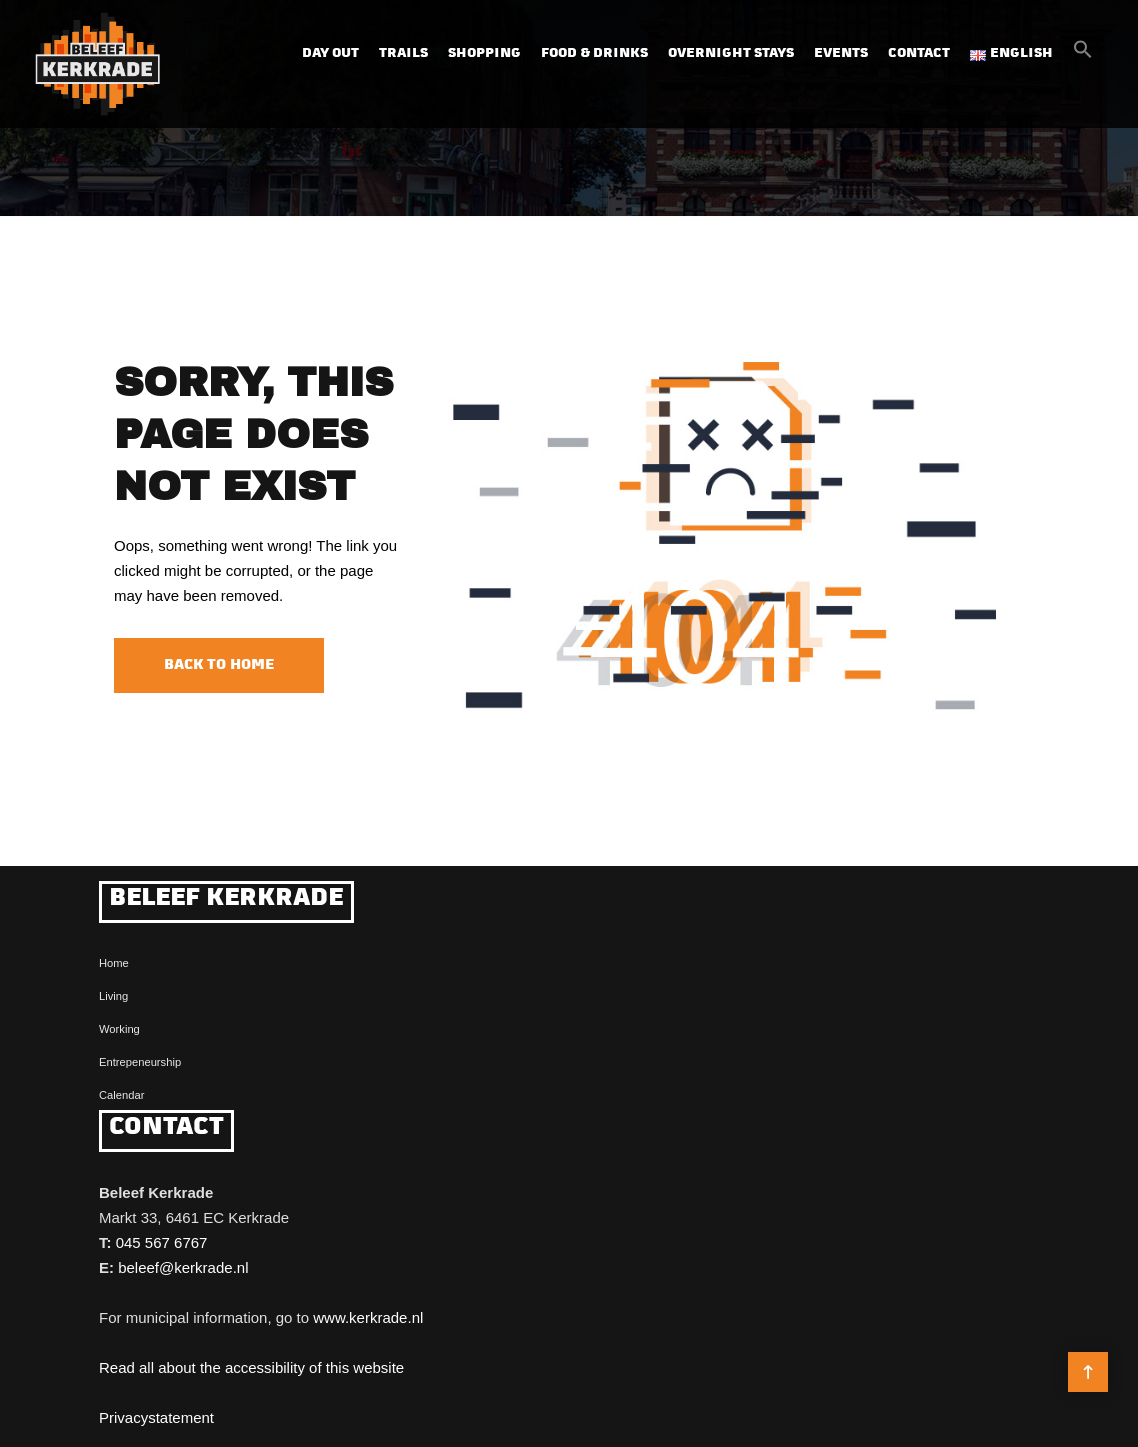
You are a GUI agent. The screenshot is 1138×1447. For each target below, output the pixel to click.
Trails (403, 53)
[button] (1083, 55)
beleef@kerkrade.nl (183, 1267)
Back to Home (219, 665)
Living (113, 996)
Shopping (484, 53)
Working (119, 1029)
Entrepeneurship (140, 1062)
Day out (330, 53)
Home (114, 963)
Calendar (121, 1095)
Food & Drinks (594, 53)
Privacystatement (156, 1417)
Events (841, 53)
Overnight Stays (731, 53)
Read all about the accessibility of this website (251, 1367)
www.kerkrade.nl (368, 1317)
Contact (919, 53)
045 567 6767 (162, 1242)
